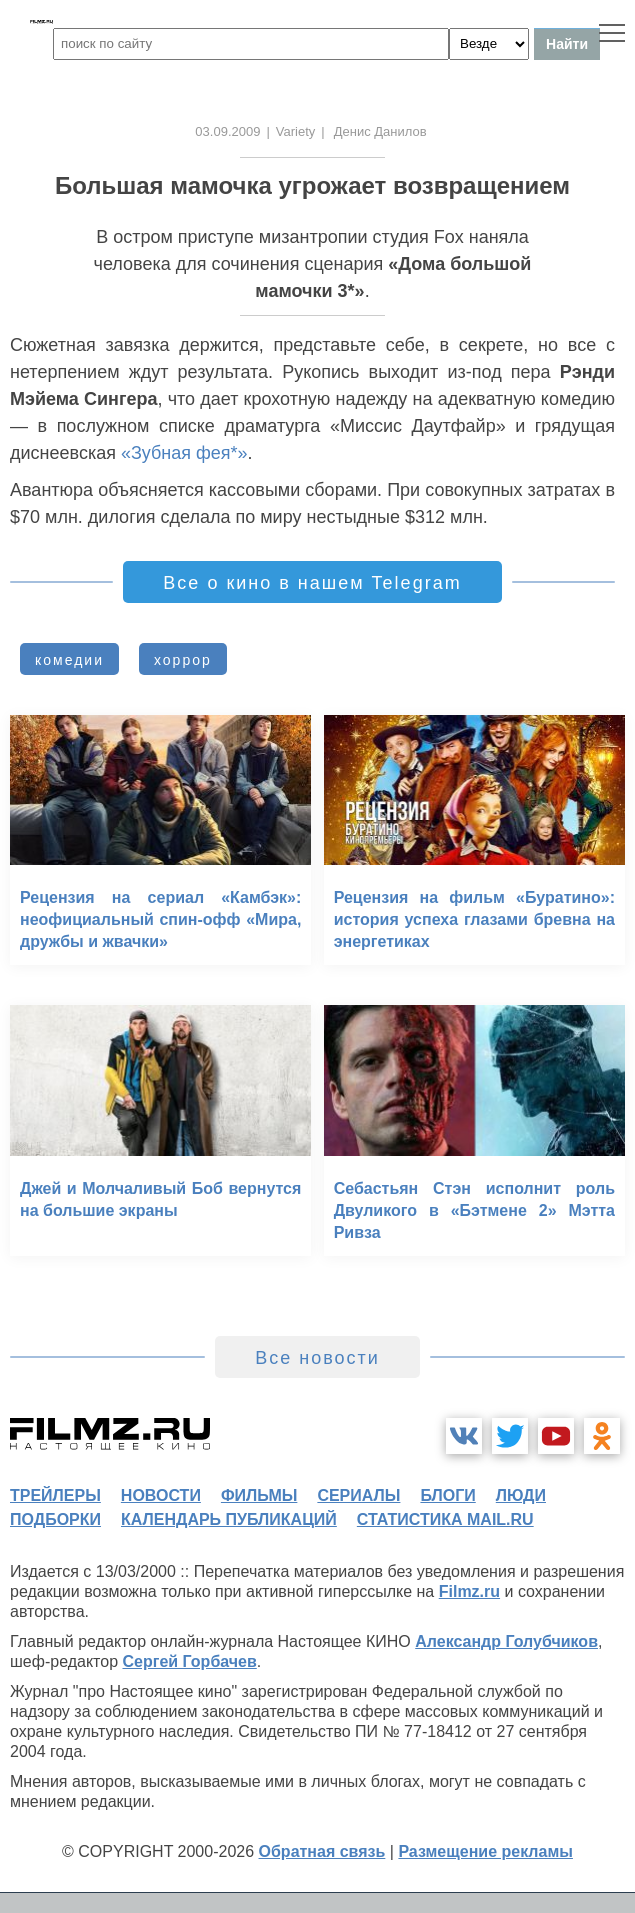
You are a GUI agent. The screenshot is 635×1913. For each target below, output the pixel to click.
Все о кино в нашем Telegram (312, 583)
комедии (69, 660)
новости (161, 1495)
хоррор (183, 660)
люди (521, 1495)
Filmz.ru (469, 1591)
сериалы (358, 1495)
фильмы (259, 1495)
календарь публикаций (229, 1519)
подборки (55, 1519)
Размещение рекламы (485, 1851)
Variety (296, 131)
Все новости (317, 1358)
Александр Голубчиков (506, 1641)
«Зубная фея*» (184, 453)
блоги (447, 1495)
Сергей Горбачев (189, 1661)
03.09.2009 (227, 131)
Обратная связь (322, 1851)
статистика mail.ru (445, 1519)
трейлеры (55, 1495)
